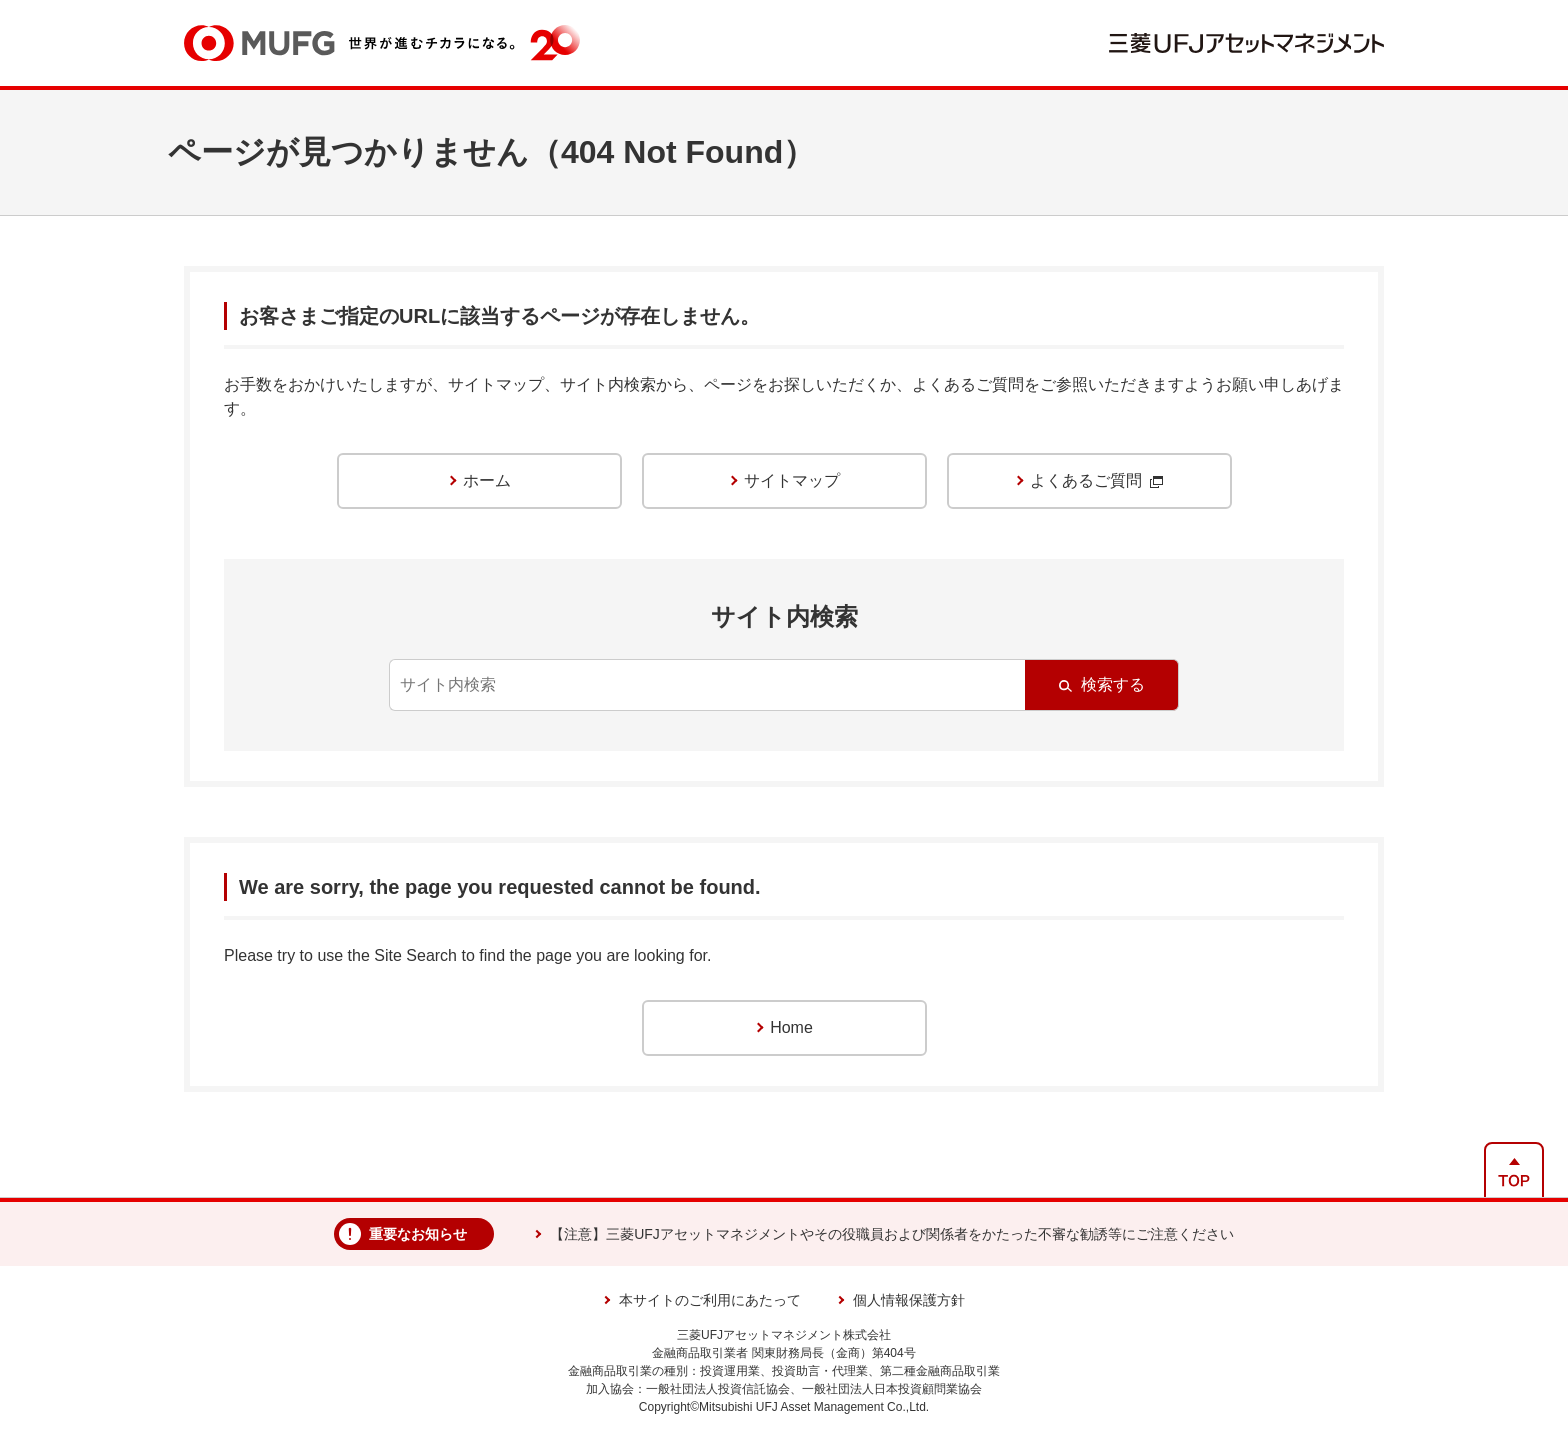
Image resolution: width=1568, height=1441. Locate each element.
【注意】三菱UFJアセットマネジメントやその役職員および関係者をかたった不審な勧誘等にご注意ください (892, 1234)
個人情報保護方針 (909, 1300)
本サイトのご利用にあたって (710, 1300)
